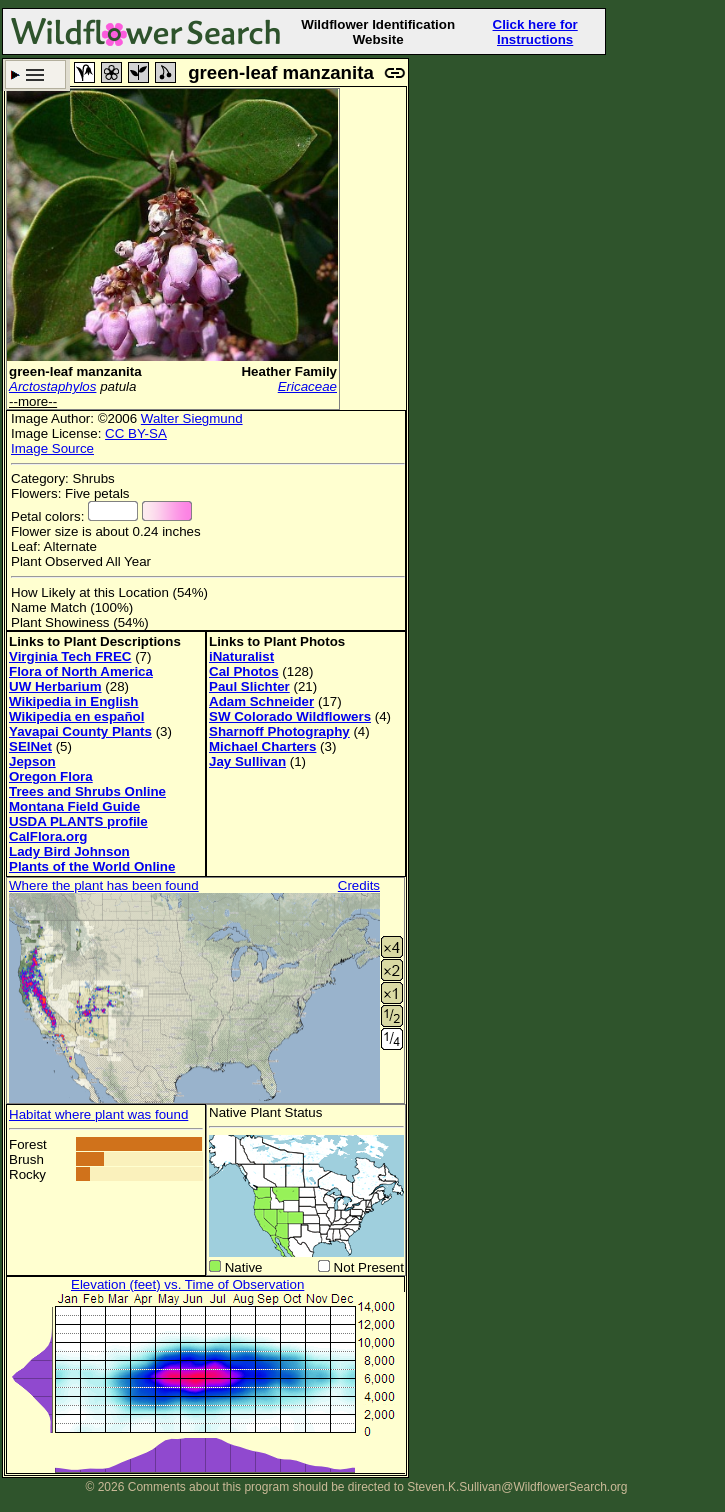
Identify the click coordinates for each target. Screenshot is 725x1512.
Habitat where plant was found (98, 1114)
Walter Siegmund (192, 418)
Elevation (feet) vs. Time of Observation (187, 1284)
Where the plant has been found (104, 885)
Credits (359, 885)
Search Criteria (35, 74)
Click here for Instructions (535, 32)
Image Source (52, 448)
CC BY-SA (136, 433)
